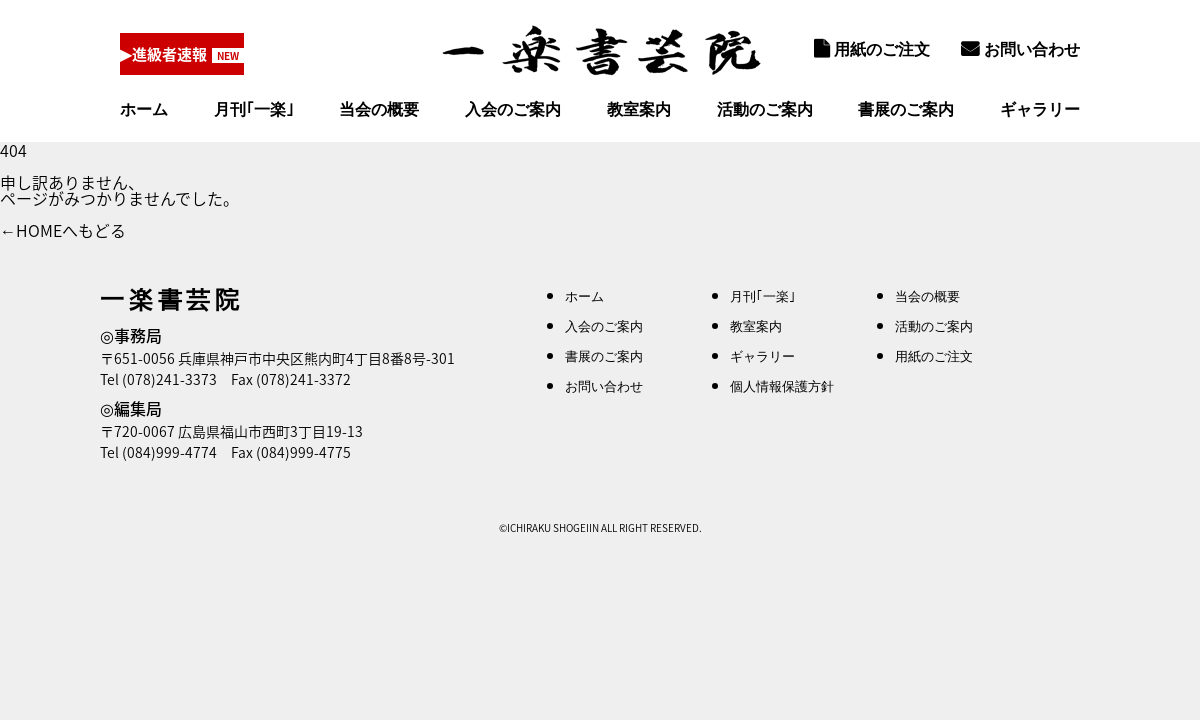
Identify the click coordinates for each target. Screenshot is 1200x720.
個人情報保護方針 (782, 385)
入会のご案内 (513, 109)
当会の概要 (379, 109)
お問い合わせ (1020, 49)
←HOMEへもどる (63, 230)
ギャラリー (1040, 109)
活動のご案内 (765, 109)
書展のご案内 (906, 109)
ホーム (144, 109)
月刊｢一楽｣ (254, 109)
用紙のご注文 (872, 49)
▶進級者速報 (173, 54)
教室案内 (639, 109)
